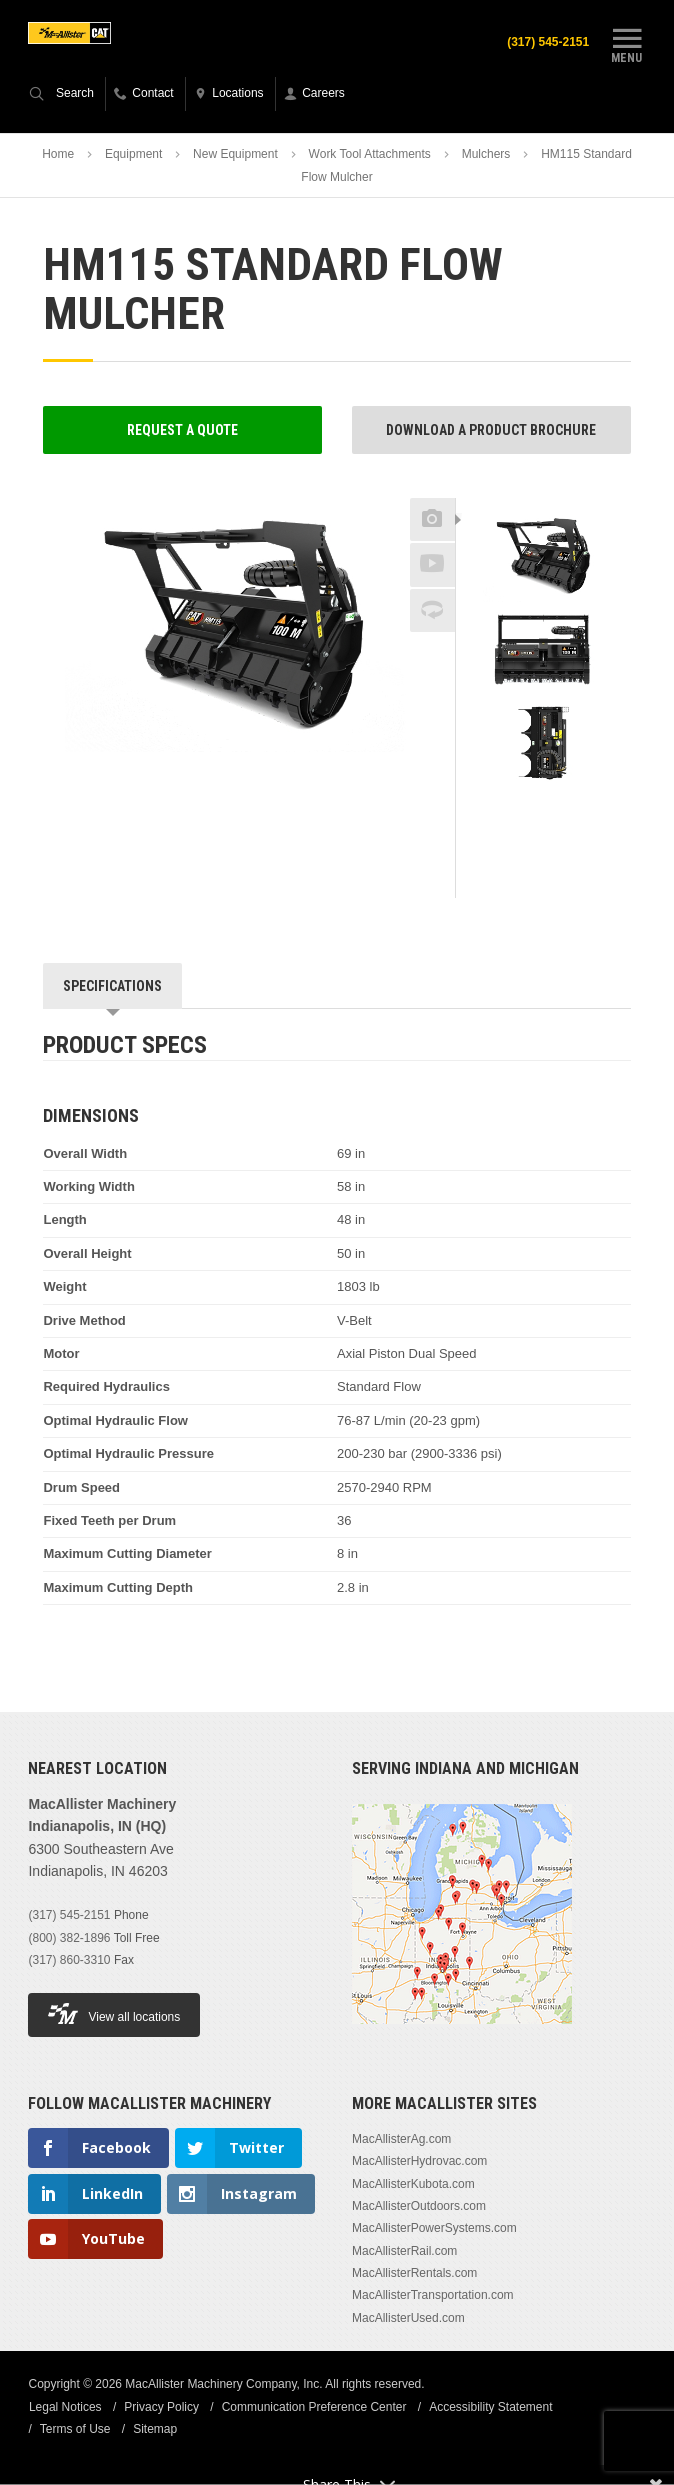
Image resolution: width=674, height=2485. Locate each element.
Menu (627, 43)
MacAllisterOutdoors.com (419, 2206)
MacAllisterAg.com (401, 2139)
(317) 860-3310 (69, 1960)
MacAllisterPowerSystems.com (434, 2229)
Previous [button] (543, 492)
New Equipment (235, 154)
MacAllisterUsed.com (408, 2318)
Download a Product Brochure (491, 430)
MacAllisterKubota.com (413, 2184)
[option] (543, 556)
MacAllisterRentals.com (414, 2273)
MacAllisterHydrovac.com (419, 2161)
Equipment (133, 154)
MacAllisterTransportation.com (433, 2296)
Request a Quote (182, 430)
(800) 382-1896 (69, 1938)
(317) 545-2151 (547, 42)
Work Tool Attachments (370, 154)
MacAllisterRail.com (404, 2251)
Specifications (112, 986)
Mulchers (486, 154)
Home (58, 154)
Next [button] (571, 805)
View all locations (114, 2014)
